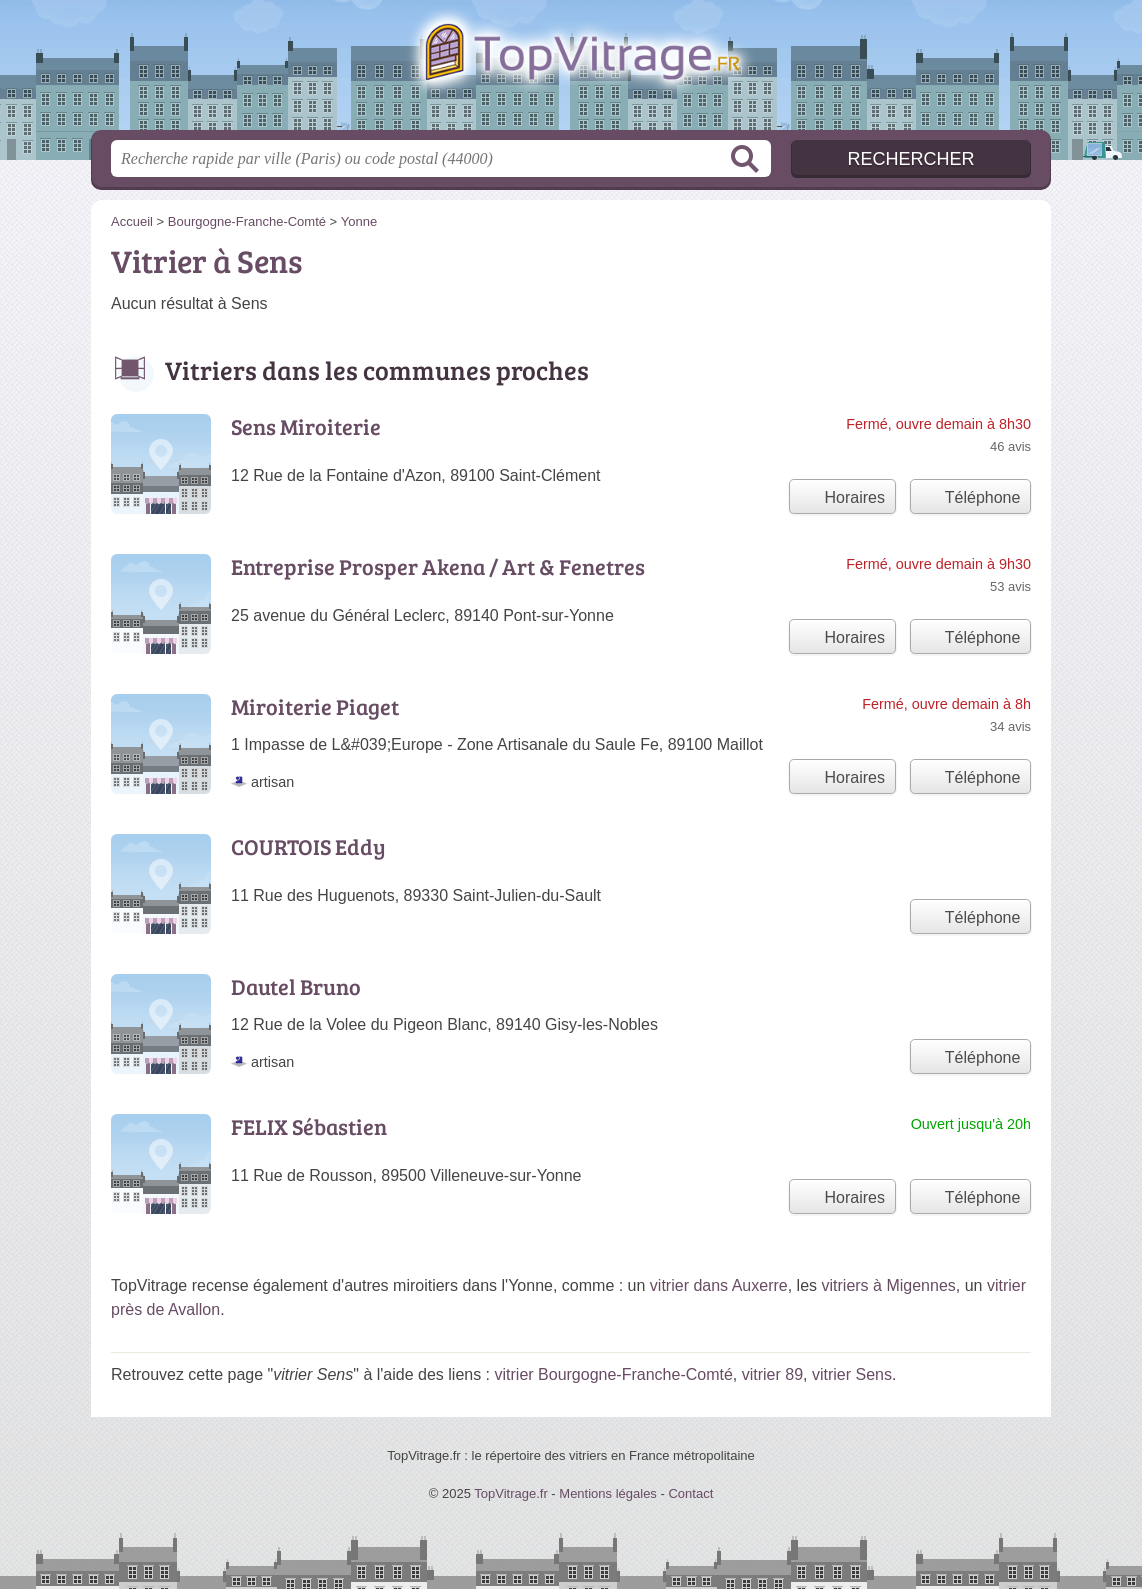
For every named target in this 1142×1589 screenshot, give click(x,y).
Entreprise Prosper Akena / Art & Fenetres (438, 566)
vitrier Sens (852, 1374)
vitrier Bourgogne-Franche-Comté (614, 1374)
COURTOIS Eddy (308, 846)
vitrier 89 (772, 1374)
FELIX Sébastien (309, 1126)
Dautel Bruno (296, 986)
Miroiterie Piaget (315, 706)
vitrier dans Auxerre (719, 1285)
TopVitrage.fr (571, 71)
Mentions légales (608, 1493)
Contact (690, 1493)
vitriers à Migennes (889, 1285)
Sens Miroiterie (306, 426)
